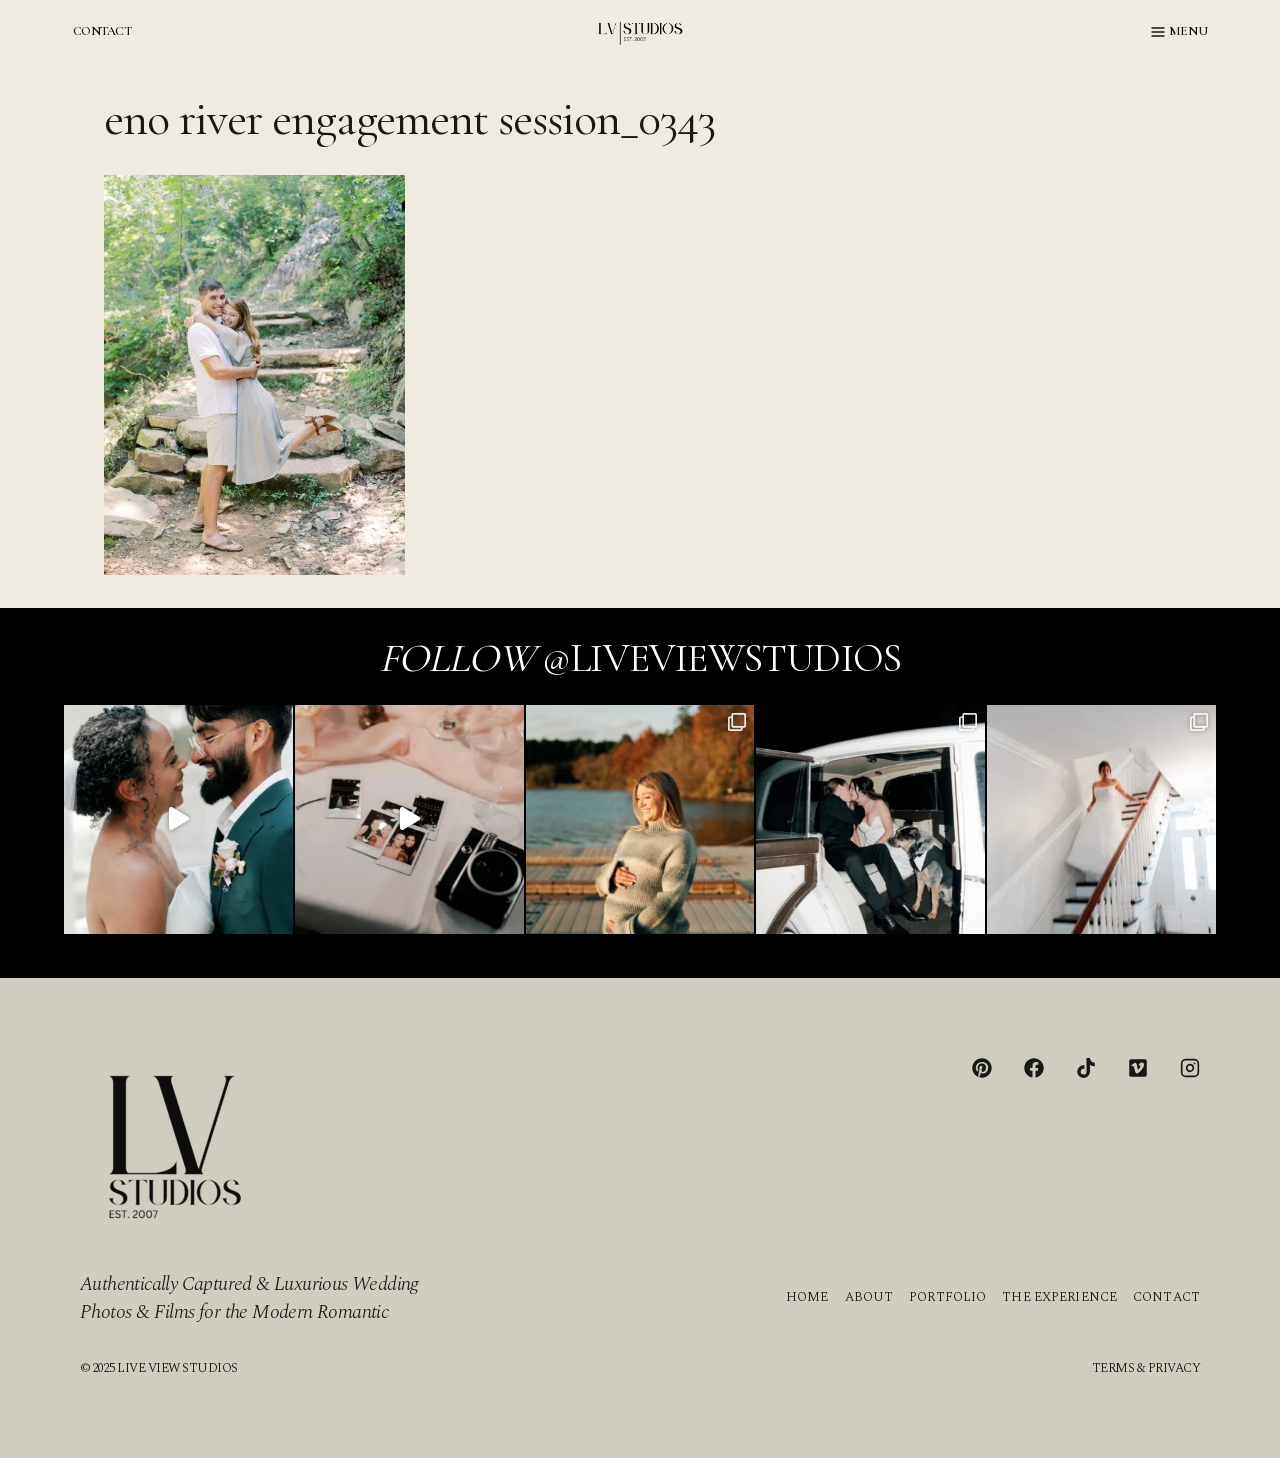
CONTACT (102, 31)
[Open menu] (1179, 32)
